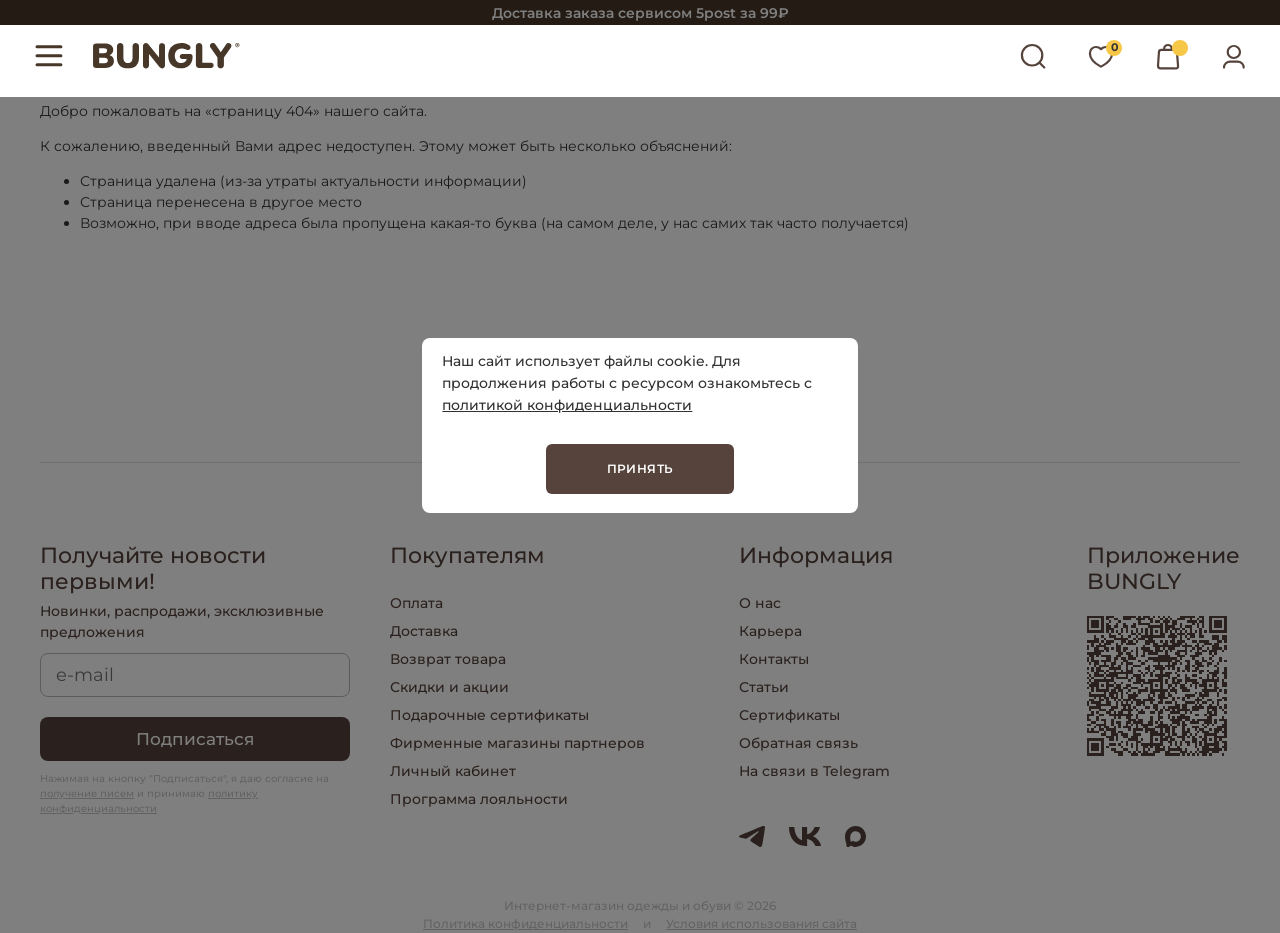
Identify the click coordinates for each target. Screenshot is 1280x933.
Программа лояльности (479, 799)
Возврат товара (448, 659)
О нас (760, 603)
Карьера (770, 631)
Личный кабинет (453, 771)
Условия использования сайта (761, 923)
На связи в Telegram (814, 771)
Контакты (774, 659)
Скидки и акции (449, 687)
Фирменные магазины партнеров (517, 743)
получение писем (87, 793)
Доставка (424, 631)
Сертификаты (789, 715)
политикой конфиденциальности (567, 405)
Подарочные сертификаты (489, 715)
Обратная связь (798, 743)
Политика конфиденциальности (525, 923)
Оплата (416, 603)
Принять (640, 468)
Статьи (764, 687)
